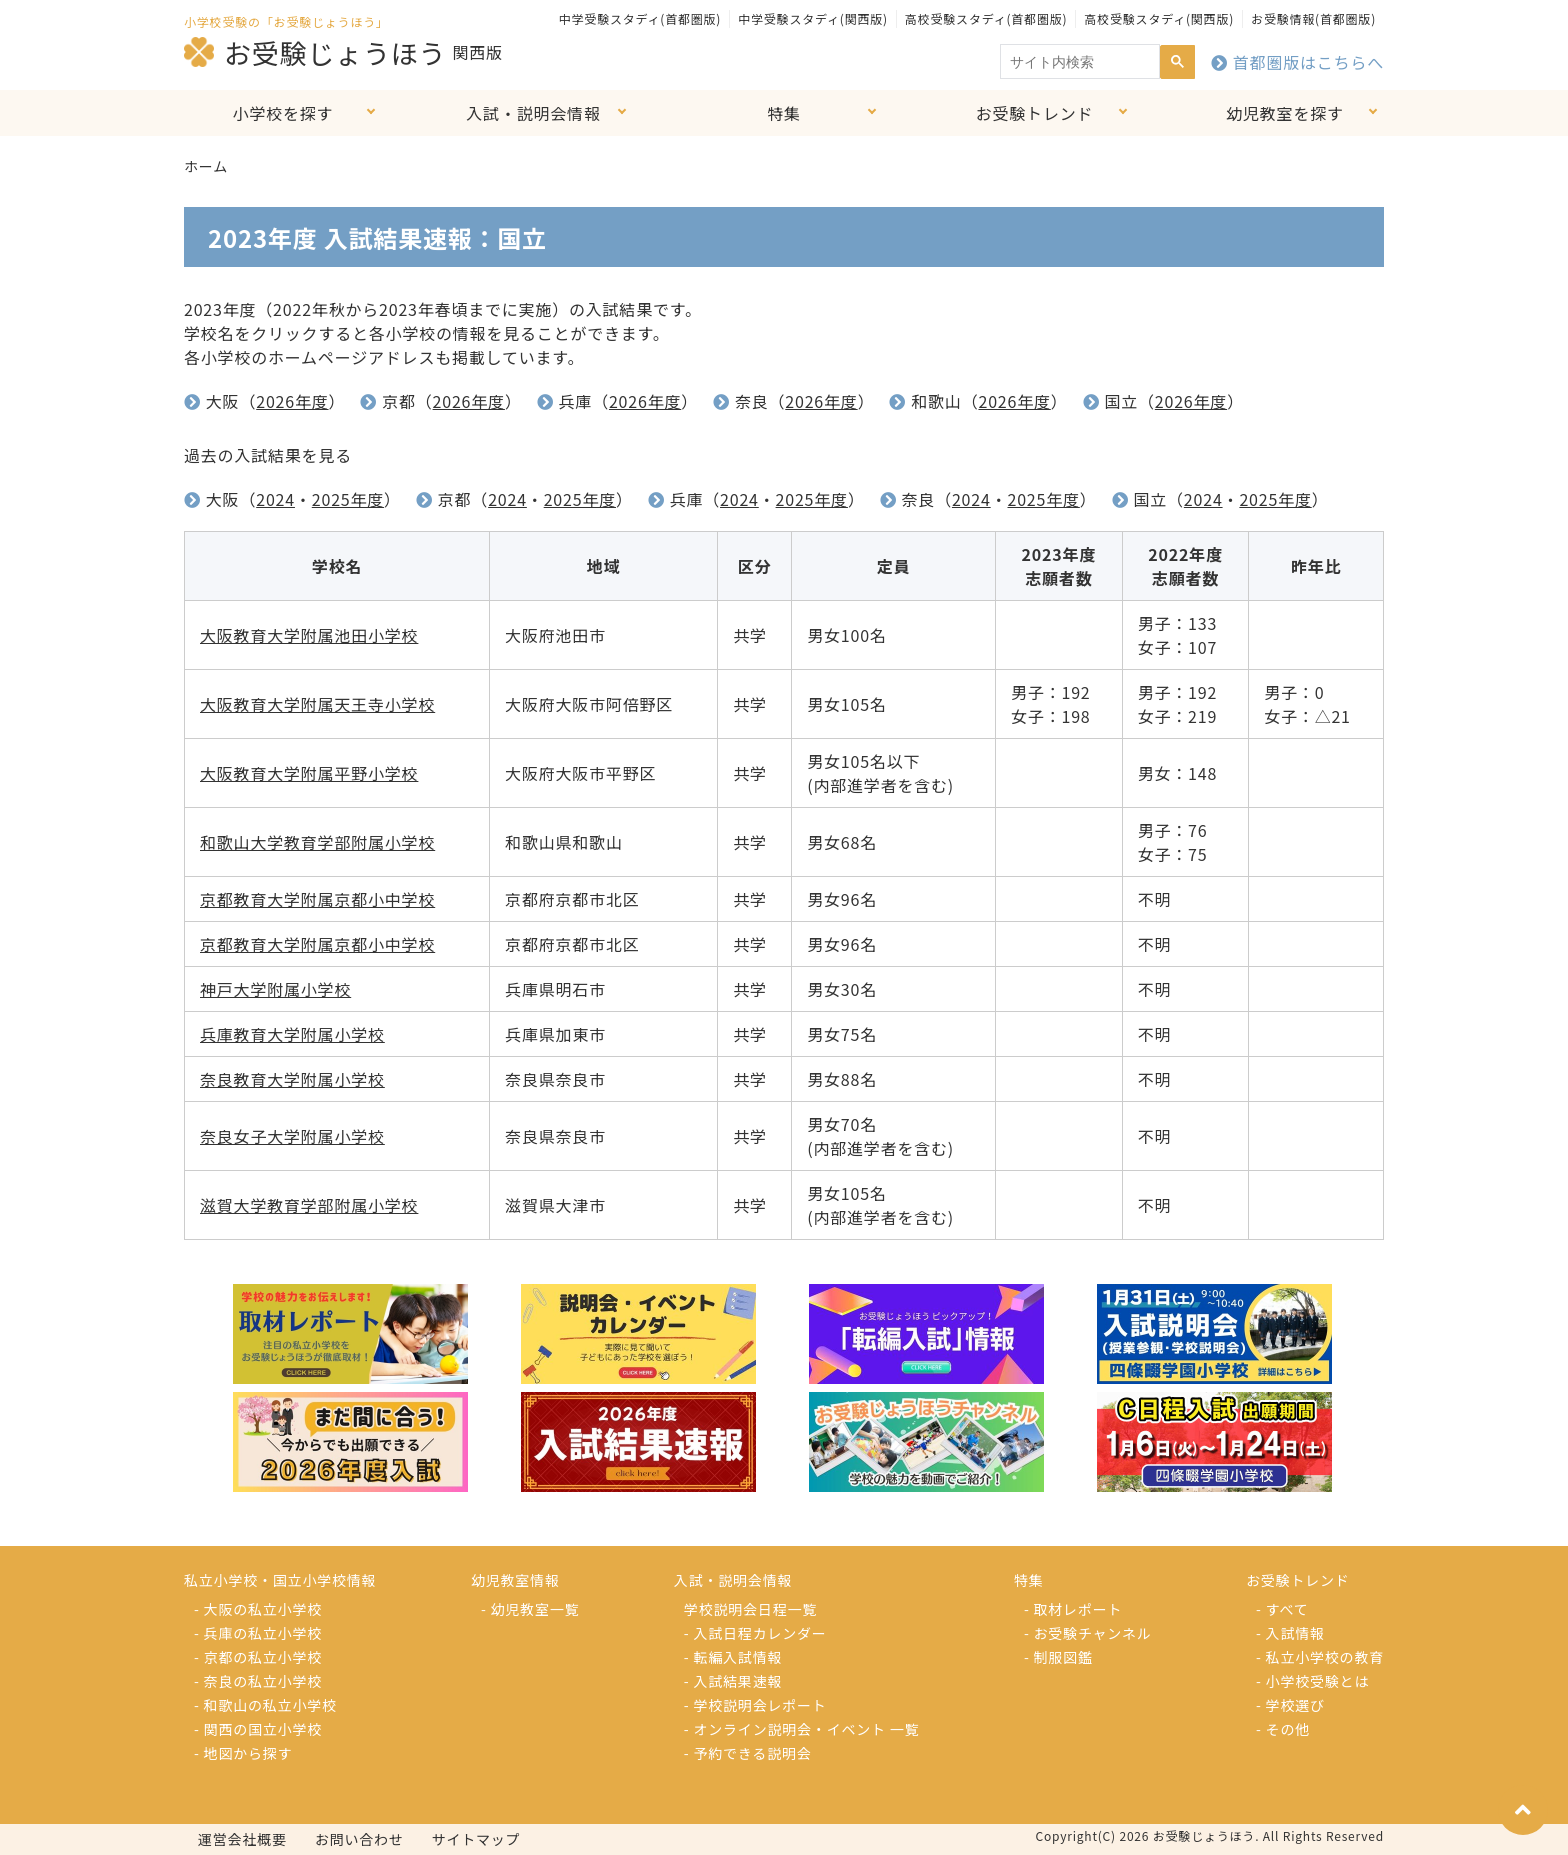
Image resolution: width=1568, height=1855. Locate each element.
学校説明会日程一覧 (750, 1609)
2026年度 (292, 401)
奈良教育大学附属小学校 (292, 1079)
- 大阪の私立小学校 (258, 1609)
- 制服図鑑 (1058, 1657)
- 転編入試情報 (733, 1657)
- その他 (1283, 1729)
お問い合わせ (359, 1839)
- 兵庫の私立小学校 (258, 1633)
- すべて (1282, 1609)
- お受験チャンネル (1088, 1633)
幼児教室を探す (1285, 113)
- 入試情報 (1290, 1633)
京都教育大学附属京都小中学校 (317, 899)
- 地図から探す (243, 1753)
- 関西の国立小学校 (258, 1729)
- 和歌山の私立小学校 (265, 1705)
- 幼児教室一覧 (530, 1609)
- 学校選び (1290, 1705)
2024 (275, 499)
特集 (784, 113)
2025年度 (348, 499)
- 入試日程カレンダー (755, 1633)
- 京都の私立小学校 (258, 1657)
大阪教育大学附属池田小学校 (309, 635)
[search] (1078, 62)
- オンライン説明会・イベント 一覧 (802, 1729)
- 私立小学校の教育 (1320, 1657)
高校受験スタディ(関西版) (1159, 18)
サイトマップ (476, 1839)
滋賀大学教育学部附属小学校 (309, 1205)
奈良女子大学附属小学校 (292, 1136)
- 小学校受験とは (1312, 1681)
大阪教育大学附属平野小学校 (309, 773)
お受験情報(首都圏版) (1313, 18)
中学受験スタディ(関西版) (813, 18)
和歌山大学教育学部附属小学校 (317, 842)
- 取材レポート (1073, 1609)
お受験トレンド (1035, 113)
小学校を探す (283, 113)
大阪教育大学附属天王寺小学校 (317, 704)
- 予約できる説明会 (748, 1753)
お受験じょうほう (315, 52)
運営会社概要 (242, 1839)
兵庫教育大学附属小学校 (292, 1034)
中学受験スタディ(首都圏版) (640, 18)
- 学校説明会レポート (755, 1705)
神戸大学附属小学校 (275, 989)
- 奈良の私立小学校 (258, 1681)
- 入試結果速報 (733, 1681)
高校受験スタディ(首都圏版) (986, 18)
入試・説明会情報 (533, 113)
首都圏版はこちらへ (1297, 62)
